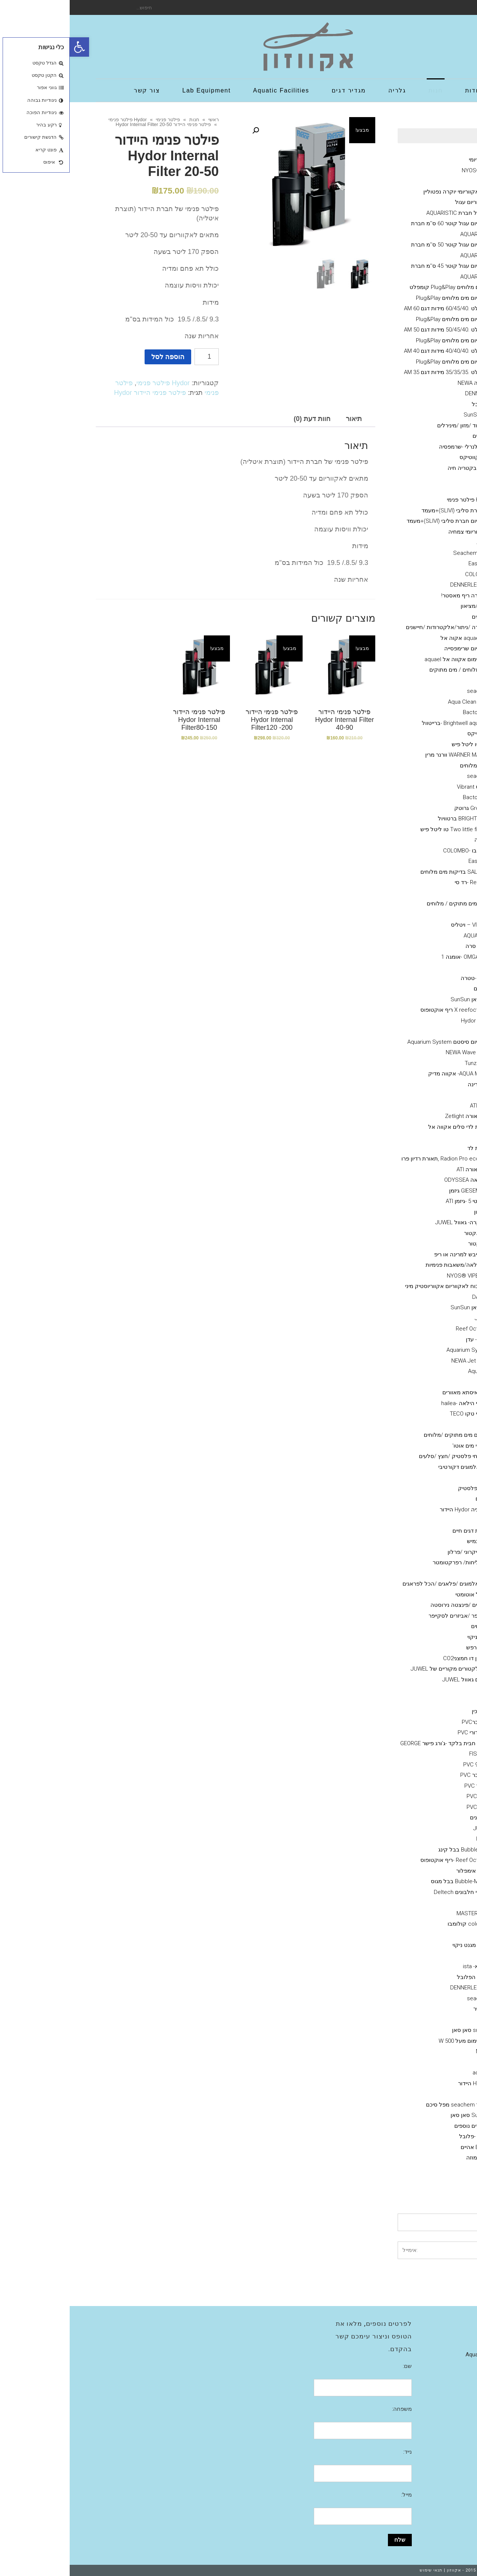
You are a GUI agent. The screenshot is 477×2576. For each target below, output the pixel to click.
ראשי (144, 119)
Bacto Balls (407, 712)
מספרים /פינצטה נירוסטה (391, 1605)
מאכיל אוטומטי (403, 1594)
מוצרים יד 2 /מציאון (413, 606)
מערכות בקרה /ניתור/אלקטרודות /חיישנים (386, 627)
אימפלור (396, 1870)
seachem (409, 691)
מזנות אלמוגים (419, 616)
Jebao (413, 1318)
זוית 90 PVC (407, 1764)
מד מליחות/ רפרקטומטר (392, 1562)
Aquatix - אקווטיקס (413, 457)
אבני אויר (425, 1690)
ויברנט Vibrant (404, 786)
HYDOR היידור (404, 2083)
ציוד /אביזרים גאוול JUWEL (404, 1679)
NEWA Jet (394, 1360)
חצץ (416, 1477)
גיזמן (431, 181)
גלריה (430, 2343)
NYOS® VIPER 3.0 (414, 170)
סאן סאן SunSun (401, 999)
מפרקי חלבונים (418, 1817)
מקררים (426, 1382)
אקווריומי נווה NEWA (412, 383)
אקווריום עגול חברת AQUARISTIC (396, 213)
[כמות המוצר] (137, 356)
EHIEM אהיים (406, 2147)
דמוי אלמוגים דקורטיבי (395, 1467)
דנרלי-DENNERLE (400, 584)
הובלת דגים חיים (402, 1530)
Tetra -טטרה (406, 978)
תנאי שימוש (361, 2570)
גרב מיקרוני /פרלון (399, 1552)
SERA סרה (408, 946)
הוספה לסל (98, 357)
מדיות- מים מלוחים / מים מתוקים (398, 669)
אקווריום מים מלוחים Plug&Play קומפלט (388, 287)
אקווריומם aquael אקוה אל (403, 638)
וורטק (414, 1031)
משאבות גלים (420, 988)
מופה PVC (409, 1796)
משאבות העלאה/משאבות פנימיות (396, 1265)
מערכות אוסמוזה (416, 2157)
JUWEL (412, 1828)
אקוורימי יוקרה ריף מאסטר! (404, 595)
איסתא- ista (407, 1966)
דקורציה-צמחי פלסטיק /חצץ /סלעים (392, 1456)
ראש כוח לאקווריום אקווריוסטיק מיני (378, 1286)
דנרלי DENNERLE (415, 393)
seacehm (409, 1998)
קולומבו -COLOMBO (397, 850)
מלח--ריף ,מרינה (417, 1084)
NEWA (413, 2051)
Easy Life (410, 563)
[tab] (284, 419)
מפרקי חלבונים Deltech (392, 1892)
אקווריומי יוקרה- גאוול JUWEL (401, 1222)
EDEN (414, 2062)
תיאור (284, 418)
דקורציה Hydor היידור (395, 1509)
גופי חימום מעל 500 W (395, 2041)
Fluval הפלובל (419, 404)
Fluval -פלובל (405, 2136)
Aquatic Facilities (416, 2354)
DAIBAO (411, 1297)
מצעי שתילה (421, 1902)
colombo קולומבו (399, 1923)
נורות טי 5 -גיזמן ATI (398, 1201)
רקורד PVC (408, 1785)
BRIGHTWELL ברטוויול (394, 818)
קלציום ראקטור (417, 1243)
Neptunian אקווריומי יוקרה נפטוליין (395, 191)
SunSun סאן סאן (401, 2115)
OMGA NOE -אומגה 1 (396, 957)
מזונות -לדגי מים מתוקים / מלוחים (396, 903)
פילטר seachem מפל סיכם (388, 2104)
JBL (416, 914)
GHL (416, 1137)
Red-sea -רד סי (403, 882)
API (417, 893)
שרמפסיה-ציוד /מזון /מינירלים (401, 425)
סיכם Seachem (402, 553)
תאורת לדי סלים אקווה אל (389, 1127)
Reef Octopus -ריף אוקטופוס (386, 1860)
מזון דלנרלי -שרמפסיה (395, 446)
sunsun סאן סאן (401, 2030)
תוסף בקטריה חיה (399, 468)
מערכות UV (422, 1424)
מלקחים (411, 1626)
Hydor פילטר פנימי (58, 119)
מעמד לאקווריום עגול (410, 202)
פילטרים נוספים (403, 2126)
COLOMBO (408, 574)
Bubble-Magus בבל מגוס (391, 1881)
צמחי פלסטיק (404, 1488)
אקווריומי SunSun (415, 414)
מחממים (426, 2019)
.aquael (412, 2072)
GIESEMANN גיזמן (400, 1190)
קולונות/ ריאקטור (415, 1233)
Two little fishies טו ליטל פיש (386, 829)
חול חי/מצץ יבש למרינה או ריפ (400, 1254)
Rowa (414, 680)
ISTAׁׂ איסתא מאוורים (397, 1392)
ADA (416, 1956)
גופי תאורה (423, 1094)
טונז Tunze (408, 1063)
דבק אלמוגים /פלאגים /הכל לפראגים (377, 1583)
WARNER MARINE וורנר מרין (388, 754)
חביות (414, 1573)
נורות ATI (410, 1105)
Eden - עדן (408, 1339)
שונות (429, 1520)
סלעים (413, 1498)
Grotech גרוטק (403, 808)
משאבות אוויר (420, 2008)
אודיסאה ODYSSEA (398, 1180)
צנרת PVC (409, 1807)
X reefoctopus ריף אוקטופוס (386, 1009)
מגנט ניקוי (409, 1637)
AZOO (414, 542)
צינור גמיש (409, 1541)
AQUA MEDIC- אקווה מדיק (389, 1073)
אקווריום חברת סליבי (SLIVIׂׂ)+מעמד (394, 510)
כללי (430, 478)
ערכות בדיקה (420, 839)
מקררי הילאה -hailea (396, 1403)
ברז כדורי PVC (404, 1732)
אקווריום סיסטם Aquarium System (379, 1042)
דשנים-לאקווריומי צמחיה (407, 531)
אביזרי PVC (423, 1700)
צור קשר (427, 2365)
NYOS (414, 1838)
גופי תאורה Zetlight (398, 1116)
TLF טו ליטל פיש (401, 744)
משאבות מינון (420, 1212)
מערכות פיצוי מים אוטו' (409, 1445)
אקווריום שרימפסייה (398, 648)
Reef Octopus (403, 1328)
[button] (9, 47)
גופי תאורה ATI (404, 1169)
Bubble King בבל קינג (395, 1849)
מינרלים (412, 436)
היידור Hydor (406, 1020)
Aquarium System (399, 1350)
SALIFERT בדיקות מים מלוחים (386, 871)
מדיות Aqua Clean (399, 701)
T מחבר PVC (406, 1775)
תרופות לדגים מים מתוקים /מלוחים (395, 1435)
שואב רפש (409, 1647)
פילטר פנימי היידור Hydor (80, 392)
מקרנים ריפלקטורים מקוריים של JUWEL (388, 1668)
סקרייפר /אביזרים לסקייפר (390, 1615)
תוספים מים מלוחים (413, 765)
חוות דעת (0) (242, 418)
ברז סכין (411, 1711)
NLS (416, 967)
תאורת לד (409, 1148)
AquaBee (409, 1371)
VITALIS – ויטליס (401, 924)
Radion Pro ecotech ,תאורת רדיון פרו (376, 1158)
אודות (430, 2322)
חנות (125, 119)
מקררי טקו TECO (400, 1413)
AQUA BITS (407, 935)
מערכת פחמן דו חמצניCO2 (404, 1658)
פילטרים (426, 2093)
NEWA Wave (391, 1052)
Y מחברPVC (406, 1722)
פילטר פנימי (98, 119)
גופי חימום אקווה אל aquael (388, 659)
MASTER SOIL (404, 1913)
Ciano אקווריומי (417, 159)
